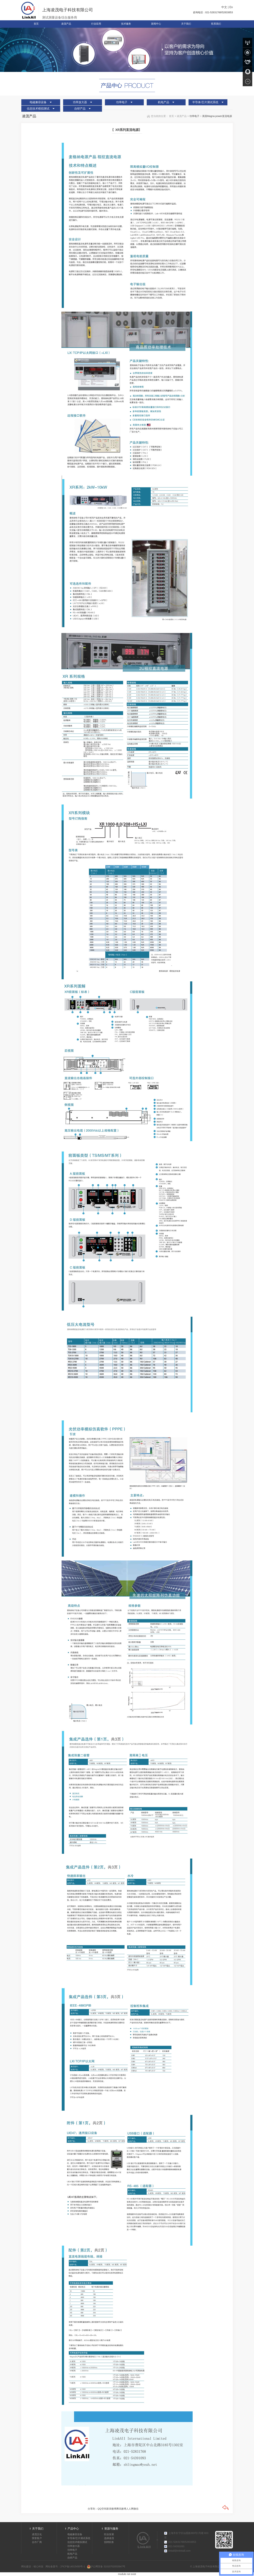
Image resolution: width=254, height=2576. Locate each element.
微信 (136, 2508)
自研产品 (80, 108)
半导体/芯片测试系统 (205, 102)
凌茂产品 (182, 116)
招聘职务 (109, 2542)
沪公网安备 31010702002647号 (106, 2566)
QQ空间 (102, 2508)
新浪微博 (111, 2508)
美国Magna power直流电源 (217, 116)
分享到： (93, 2508)
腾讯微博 (121, 2508)
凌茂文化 (37, 2534)
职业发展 (109, 2534)
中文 (224, 7)
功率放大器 (80, 102)
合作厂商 (37, 2542)
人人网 (130, 2508)
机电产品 (163, 102)
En (231, 7)
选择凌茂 (109, 2538)
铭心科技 (38, 2566)
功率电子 (121, 102)
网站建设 (26, 2566)
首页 (171, 116)
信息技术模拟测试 (38, 108)
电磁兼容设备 (38, 102)
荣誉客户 (37, 2538)
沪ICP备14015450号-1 (72, 2566)
